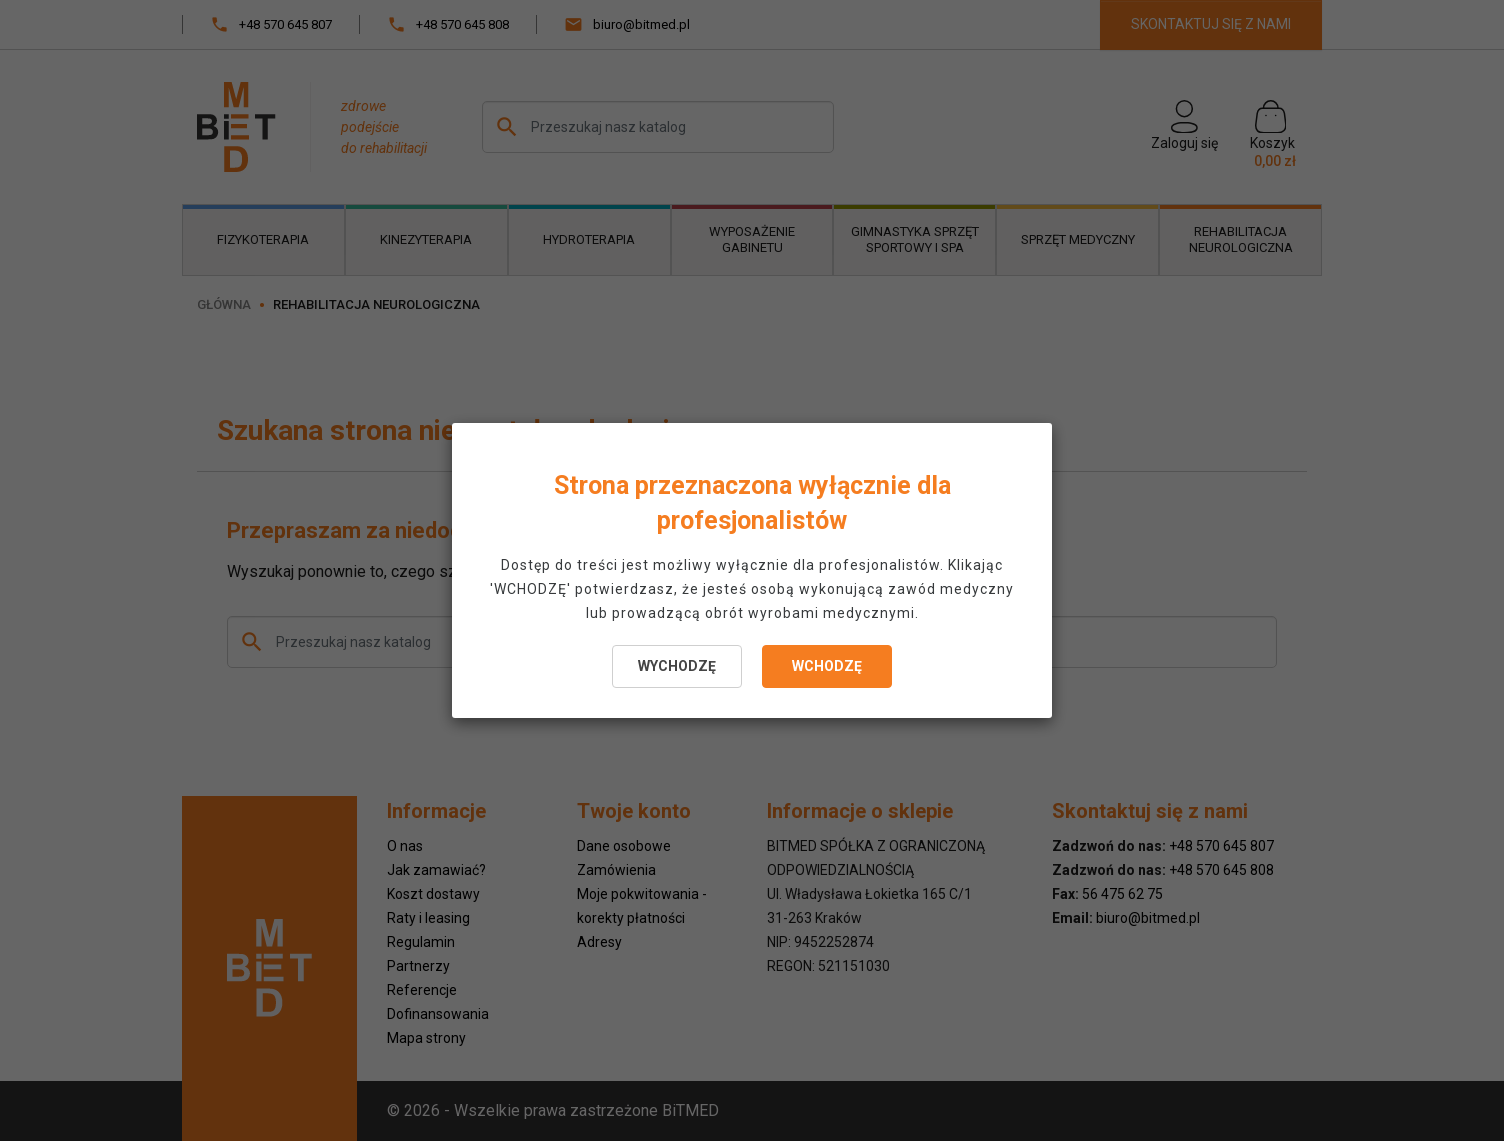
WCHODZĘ (827, 666)
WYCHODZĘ (677, 666)
